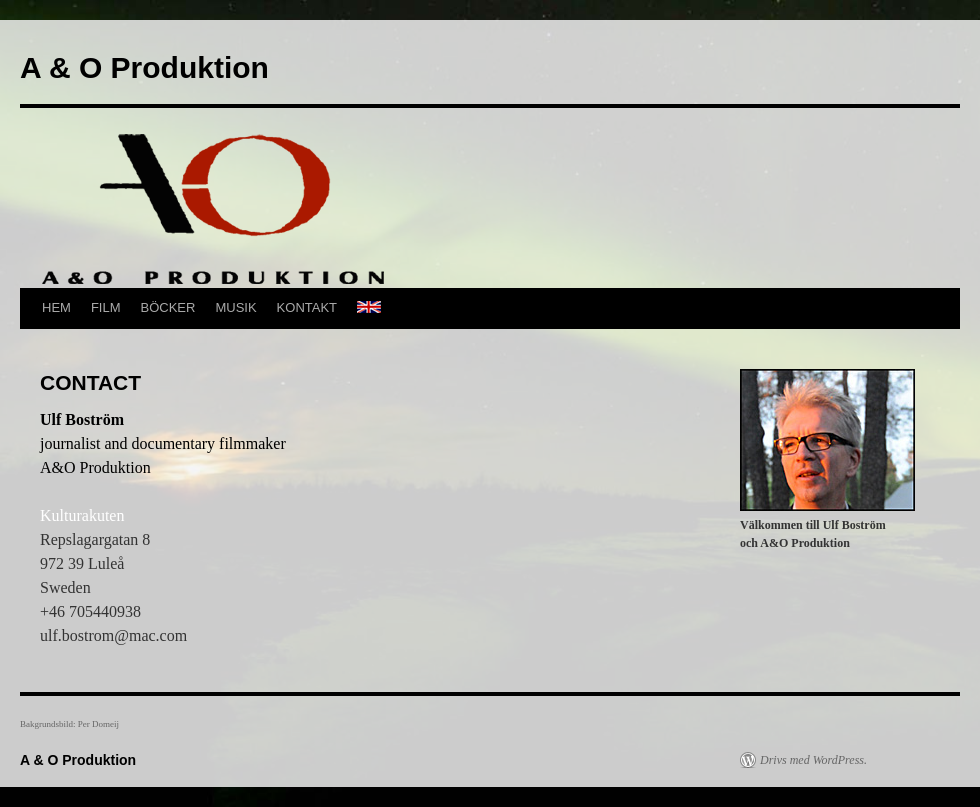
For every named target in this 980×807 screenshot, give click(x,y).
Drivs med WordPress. (813, 760)
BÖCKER (168, 307)
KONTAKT (307, 307)
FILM (106, 307)
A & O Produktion (144, 67)
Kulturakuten (82, 515)
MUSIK (235, 307)
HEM (56, 307)
